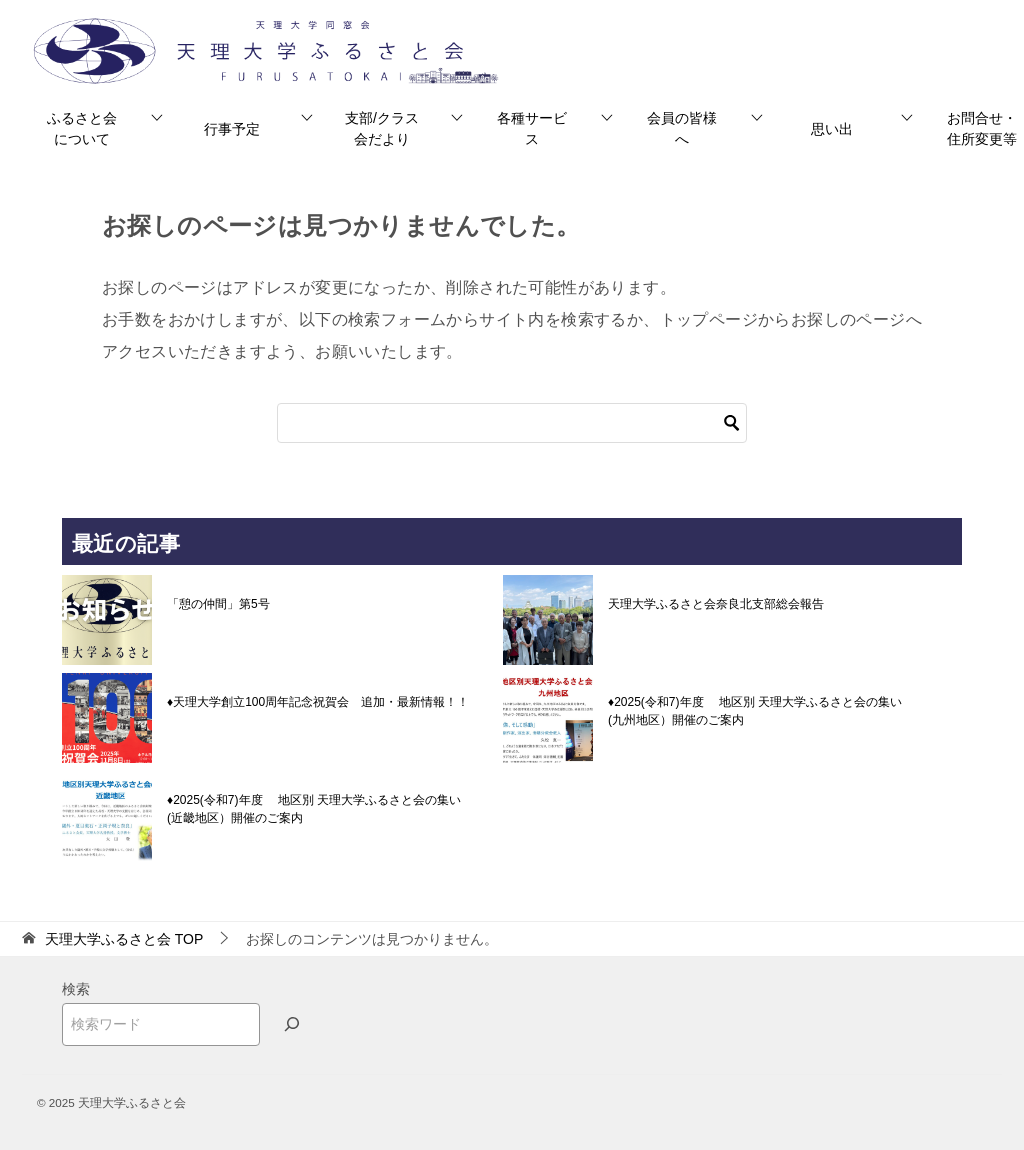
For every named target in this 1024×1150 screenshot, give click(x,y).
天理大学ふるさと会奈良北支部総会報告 (716, 604)
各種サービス (532, 128)
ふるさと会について (82, 128)
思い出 (832, 129)
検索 (76, 989)
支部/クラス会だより (382, 128)
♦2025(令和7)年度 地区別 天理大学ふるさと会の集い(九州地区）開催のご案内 (755, 711)
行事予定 (232, 129)
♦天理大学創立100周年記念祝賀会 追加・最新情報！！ (318, 702)
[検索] (512, 423)
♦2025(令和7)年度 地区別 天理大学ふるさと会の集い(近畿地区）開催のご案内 (314, 809)
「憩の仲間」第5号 (218, 604)
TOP (124, 939)
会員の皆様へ (682, 128)
